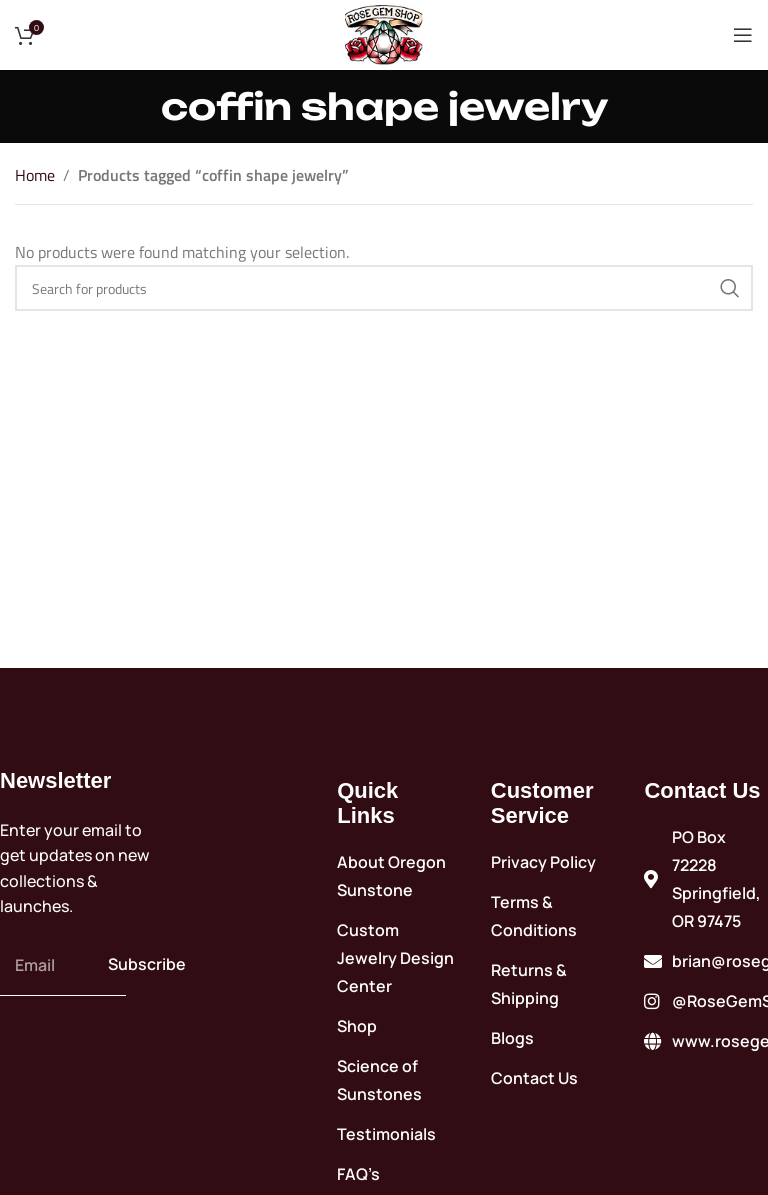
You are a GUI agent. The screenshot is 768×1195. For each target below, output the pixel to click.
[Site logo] (384, 33)
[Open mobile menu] (743, 35)
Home (35, 175)
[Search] (384, 288)
